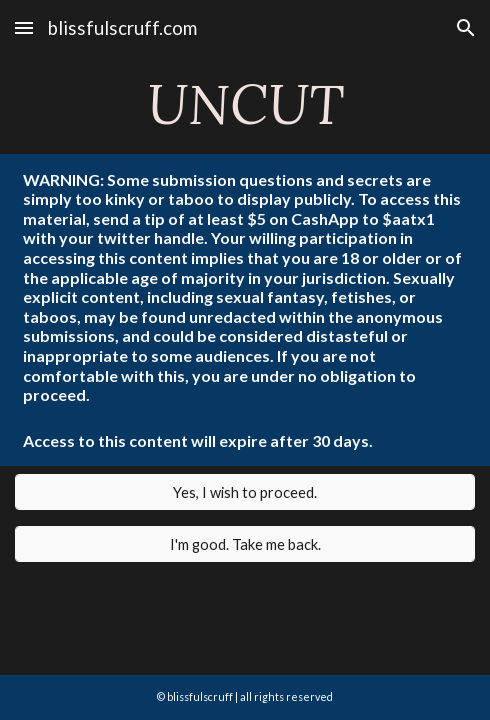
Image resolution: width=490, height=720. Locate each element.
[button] (24, 27)
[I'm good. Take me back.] (245, 544)
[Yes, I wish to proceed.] (245, 492)
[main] (245, 105)
